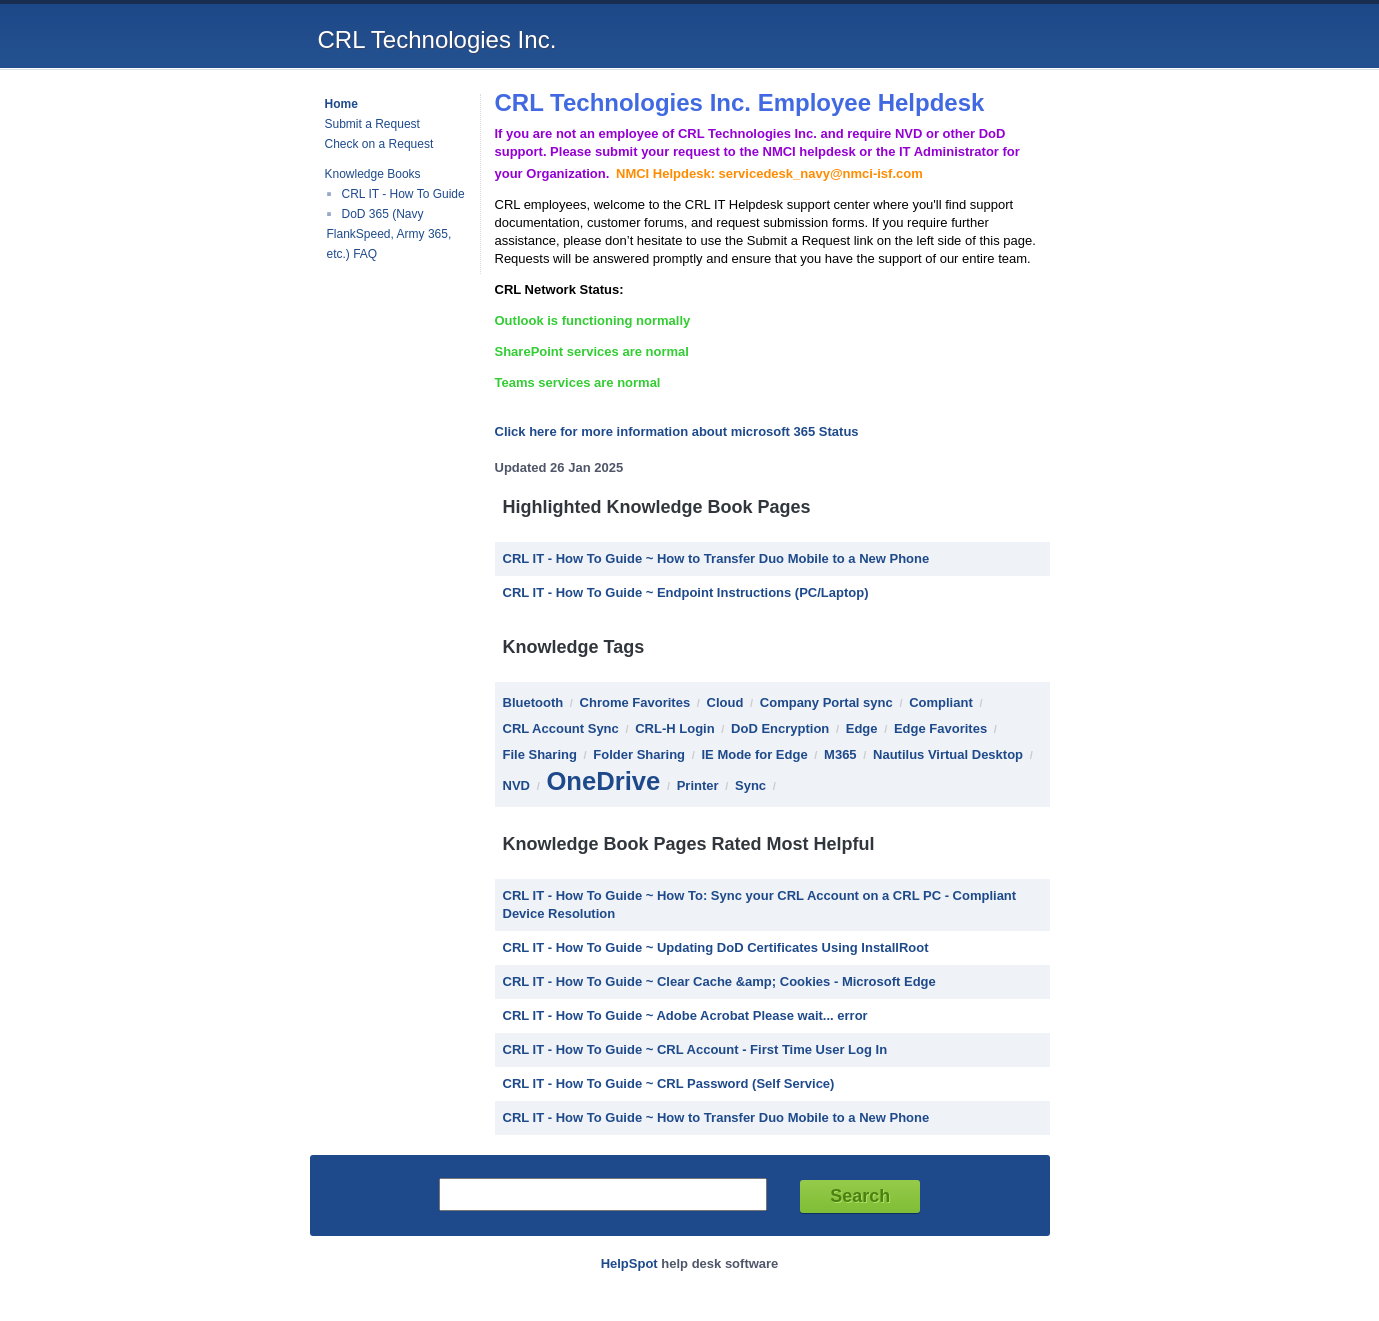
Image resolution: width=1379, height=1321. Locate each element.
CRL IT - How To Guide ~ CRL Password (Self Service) (669, 1083)
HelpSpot (629, 1263)
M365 (840, 754)
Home (341, 104)
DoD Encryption (780, 728)
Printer (698, 785)
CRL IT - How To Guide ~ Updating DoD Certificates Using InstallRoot (716, 947)
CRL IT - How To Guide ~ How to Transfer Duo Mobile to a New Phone (716, 558)
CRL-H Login (674, 728)
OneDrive (603, 781)
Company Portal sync (826, 702)
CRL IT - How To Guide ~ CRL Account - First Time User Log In (695, 1049)
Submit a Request (372, 124)
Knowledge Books (373, 174)
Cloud (725, 702)
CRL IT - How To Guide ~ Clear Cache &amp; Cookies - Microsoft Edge (719, 981)
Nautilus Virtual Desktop (948, 754)
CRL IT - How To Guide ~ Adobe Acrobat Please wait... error (685, 1015)
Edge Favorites (940, 728)
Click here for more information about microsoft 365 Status (677, 431)
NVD (516, 785)
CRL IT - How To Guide (403, 194)
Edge (862, 728)
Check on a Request (379, 144)
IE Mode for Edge (754, 754)
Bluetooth (533, 702)
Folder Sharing (639, 754)
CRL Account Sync (561, 728)
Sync (750, 785)
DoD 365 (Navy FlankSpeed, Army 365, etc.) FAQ (389, 234)
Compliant (941, 702)
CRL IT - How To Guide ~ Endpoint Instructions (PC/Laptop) (686, 592)
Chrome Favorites (635, 702)
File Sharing (540, 754)
